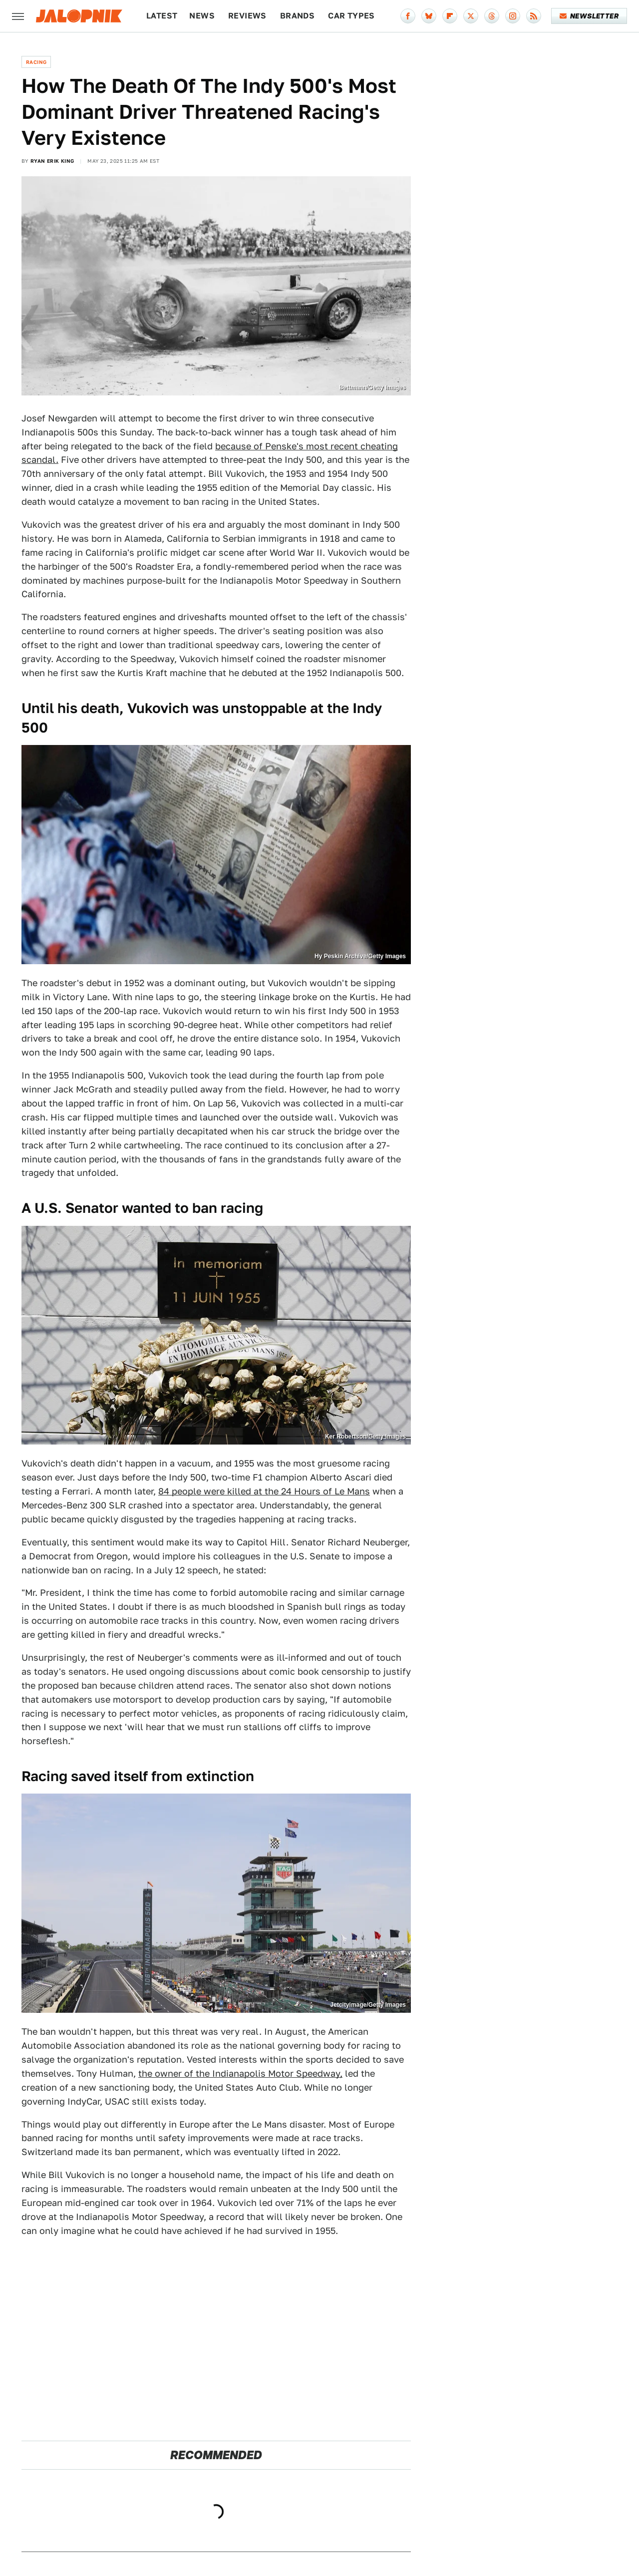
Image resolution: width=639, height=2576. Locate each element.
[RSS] (533, 15)
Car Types (351, 15)
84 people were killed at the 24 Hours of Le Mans (264, 1491)
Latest (161, 15)
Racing (36, 62)
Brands (297, 15)
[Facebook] (407, 15)
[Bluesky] (428, 15)
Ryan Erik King (52, 161)
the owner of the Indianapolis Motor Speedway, (240, 2073)
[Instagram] (512, 15)
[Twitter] (470, 15)
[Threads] (491, 15)
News (202, 15)
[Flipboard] (449, 15)
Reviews (247, 15)
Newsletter (589, 16)
